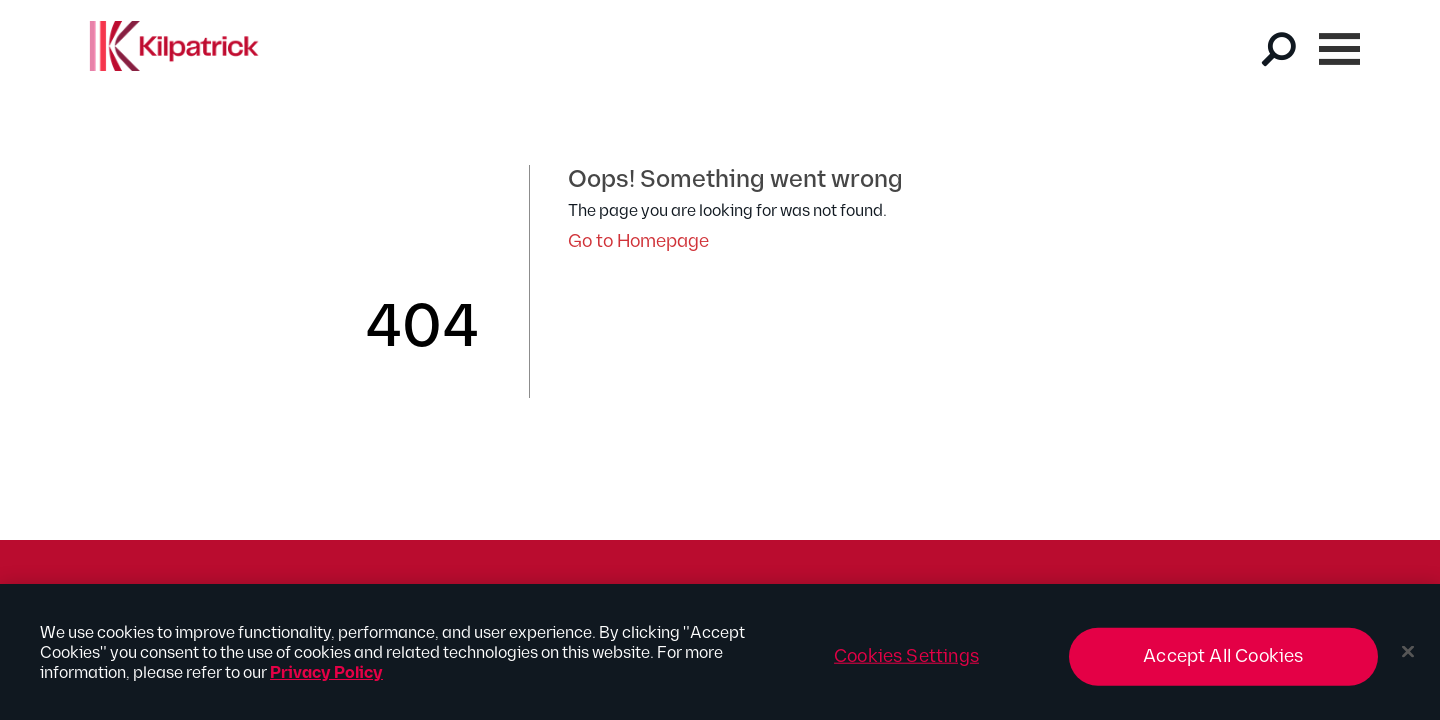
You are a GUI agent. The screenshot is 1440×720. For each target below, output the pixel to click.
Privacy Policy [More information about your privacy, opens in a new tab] (326, 682)
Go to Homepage (638, 241)
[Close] (1408, 660)
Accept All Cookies (1223, 665)
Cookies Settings (906, 665)
